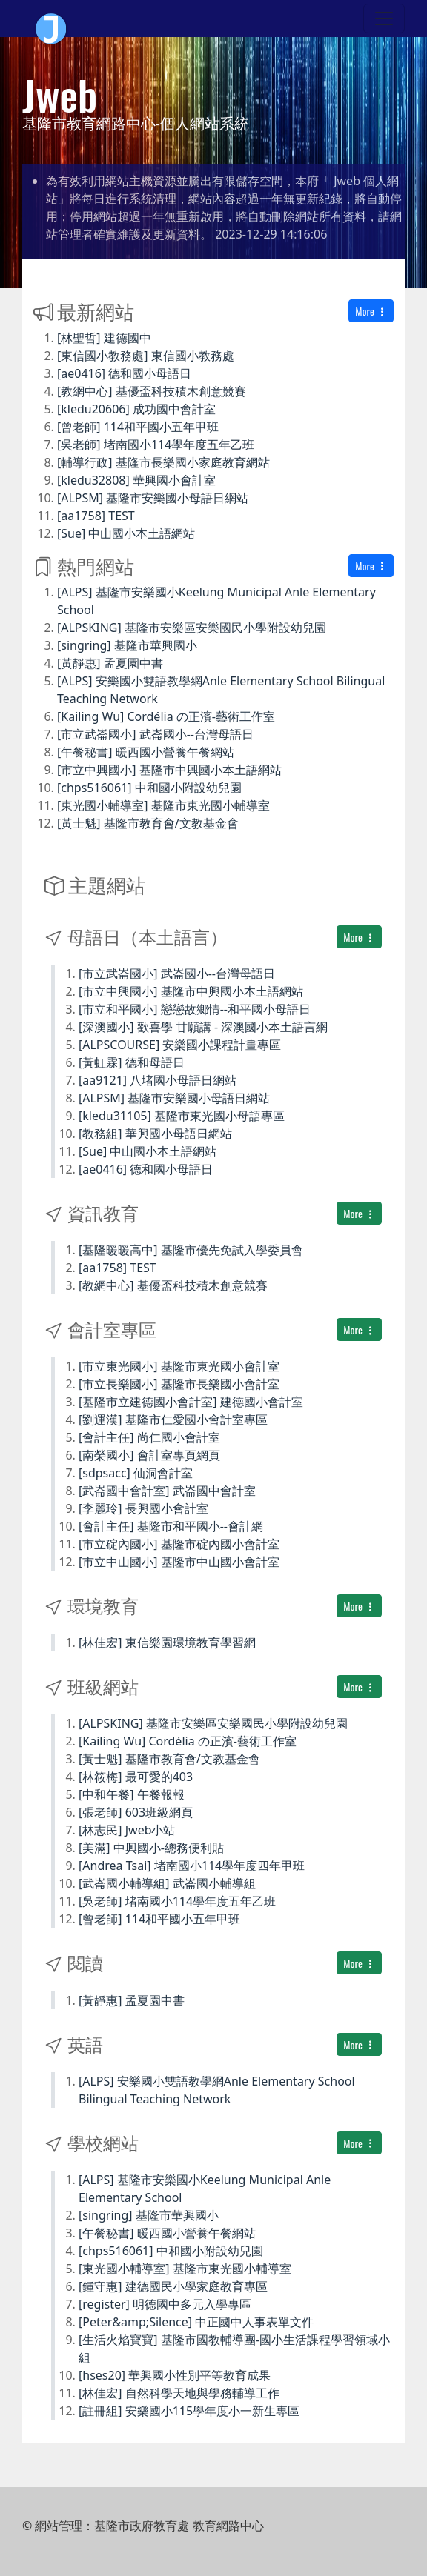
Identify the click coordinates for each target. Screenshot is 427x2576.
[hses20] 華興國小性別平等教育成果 (175, 2375)
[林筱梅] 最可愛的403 (136, 1776)
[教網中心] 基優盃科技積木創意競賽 (151, 391)
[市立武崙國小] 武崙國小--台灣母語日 (155, 734)
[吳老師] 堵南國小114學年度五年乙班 (155, 444)
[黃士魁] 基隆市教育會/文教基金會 (148, 823)
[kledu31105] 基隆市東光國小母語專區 (182, 1116)
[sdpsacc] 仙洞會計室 (136, 1473)
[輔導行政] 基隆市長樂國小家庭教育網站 (163, 462)
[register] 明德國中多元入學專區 (165, 2304)
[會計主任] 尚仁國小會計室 (149, 1437)
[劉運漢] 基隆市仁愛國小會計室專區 (173, 1419)
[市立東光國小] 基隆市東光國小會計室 (179, 1366)
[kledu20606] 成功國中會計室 (136, 409)
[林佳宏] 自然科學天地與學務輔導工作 (179, 2393)
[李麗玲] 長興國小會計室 (143, 1508)
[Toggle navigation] (384, 18)
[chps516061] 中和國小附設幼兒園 (149, 787)
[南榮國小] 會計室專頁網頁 (149, 1455)
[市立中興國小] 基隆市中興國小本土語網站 (169, 770)
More (371, 311)
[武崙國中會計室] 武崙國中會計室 (167, 1490)
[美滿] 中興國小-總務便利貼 (151, 1848)
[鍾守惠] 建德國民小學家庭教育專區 (173, 2286)
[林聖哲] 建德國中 (104, 338)
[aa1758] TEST (96, 515)
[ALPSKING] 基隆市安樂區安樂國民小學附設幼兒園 (191, 627)
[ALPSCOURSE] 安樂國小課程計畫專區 (180, 1044)
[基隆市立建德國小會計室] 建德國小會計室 (191, 1402)
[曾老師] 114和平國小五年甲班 (138, 427)
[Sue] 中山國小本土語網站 (126, 533)
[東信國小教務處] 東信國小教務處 (145, 355)
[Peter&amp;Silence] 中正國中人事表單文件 (196, 2322)
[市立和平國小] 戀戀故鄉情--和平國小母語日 (195, 1009)
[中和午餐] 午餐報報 (132, 1794)
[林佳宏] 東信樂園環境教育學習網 (167, 1642)
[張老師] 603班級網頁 (136, 1812)
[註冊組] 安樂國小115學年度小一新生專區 (189, 2411)
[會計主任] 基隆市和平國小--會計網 (171, 1526)
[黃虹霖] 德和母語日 (132, 1062)
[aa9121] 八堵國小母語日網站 (157, 1080)
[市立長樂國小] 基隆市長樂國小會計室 (179, 1384)
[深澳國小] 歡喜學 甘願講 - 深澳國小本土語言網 (203, 1027)
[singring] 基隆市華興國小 (127, 645)
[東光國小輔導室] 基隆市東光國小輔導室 (163, 805)
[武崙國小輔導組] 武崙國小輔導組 (167, 1883)
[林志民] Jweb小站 (127, 1830)
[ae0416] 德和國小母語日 (124, 373)
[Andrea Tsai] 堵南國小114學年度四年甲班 (192, 1865)
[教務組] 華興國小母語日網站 (155, 1133)
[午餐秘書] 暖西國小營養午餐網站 (145, 752)
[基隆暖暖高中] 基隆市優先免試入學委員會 (191, 1250)
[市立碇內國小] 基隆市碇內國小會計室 (179, 1544)
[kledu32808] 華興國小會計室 (136, 480)
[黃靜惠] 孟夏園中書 (110, 663)
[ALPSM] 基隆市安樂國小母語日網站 (152, 498)
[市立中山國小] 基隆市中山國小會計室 (179, 1562)
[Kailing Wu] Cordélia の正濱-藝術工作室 (166, 716)
